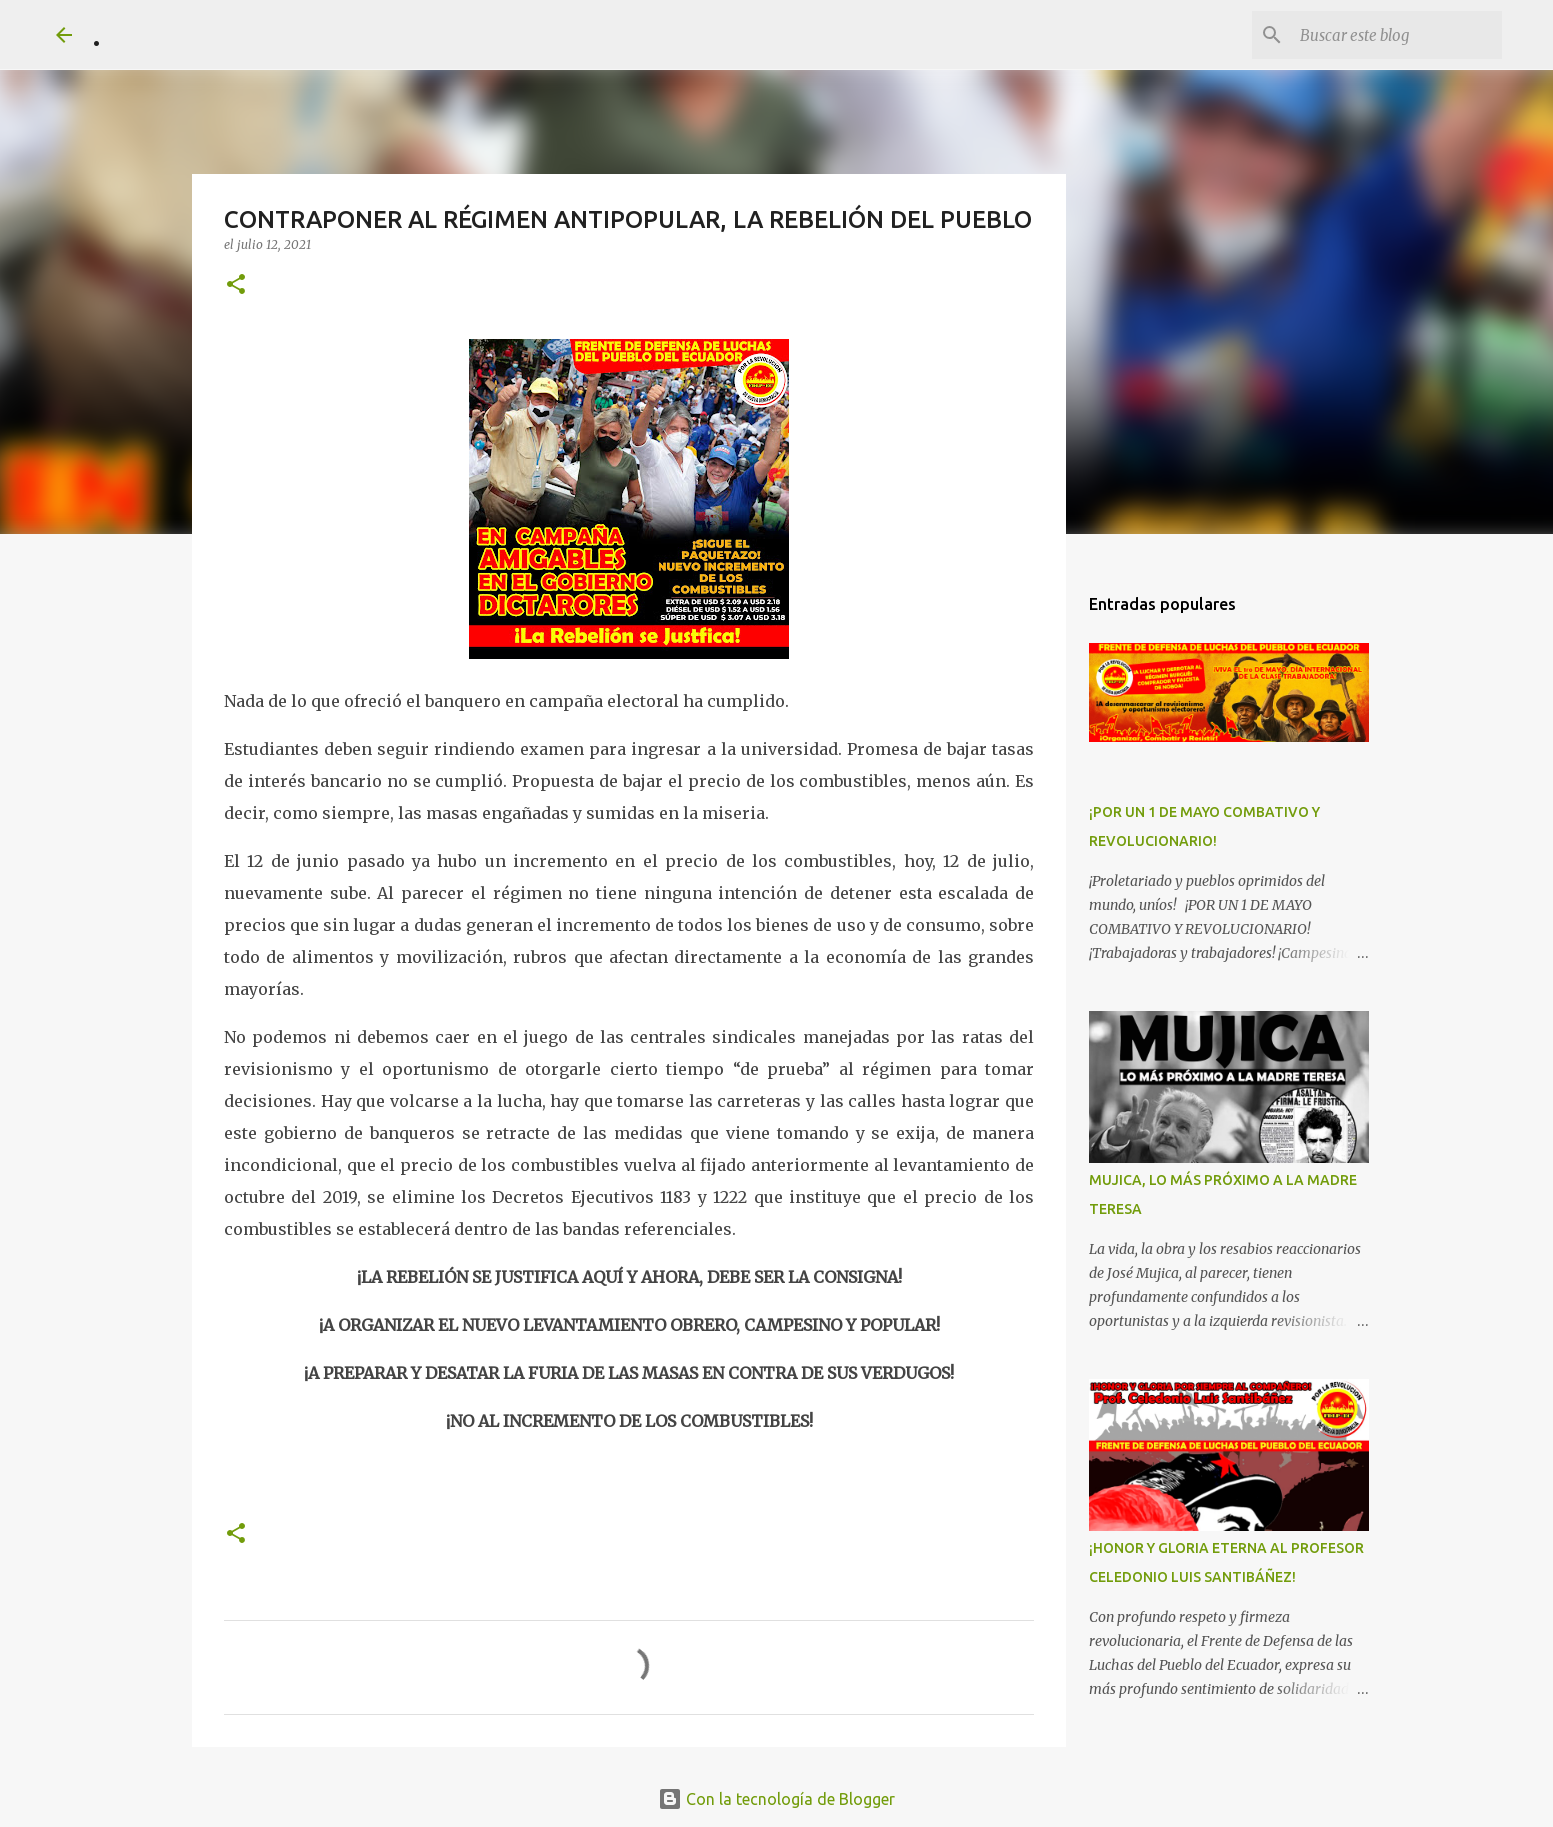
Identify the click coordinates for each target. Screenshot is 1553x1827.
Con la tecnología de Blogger (776, 1799)
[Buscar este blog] (1397, 35)
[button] (236, 285)
